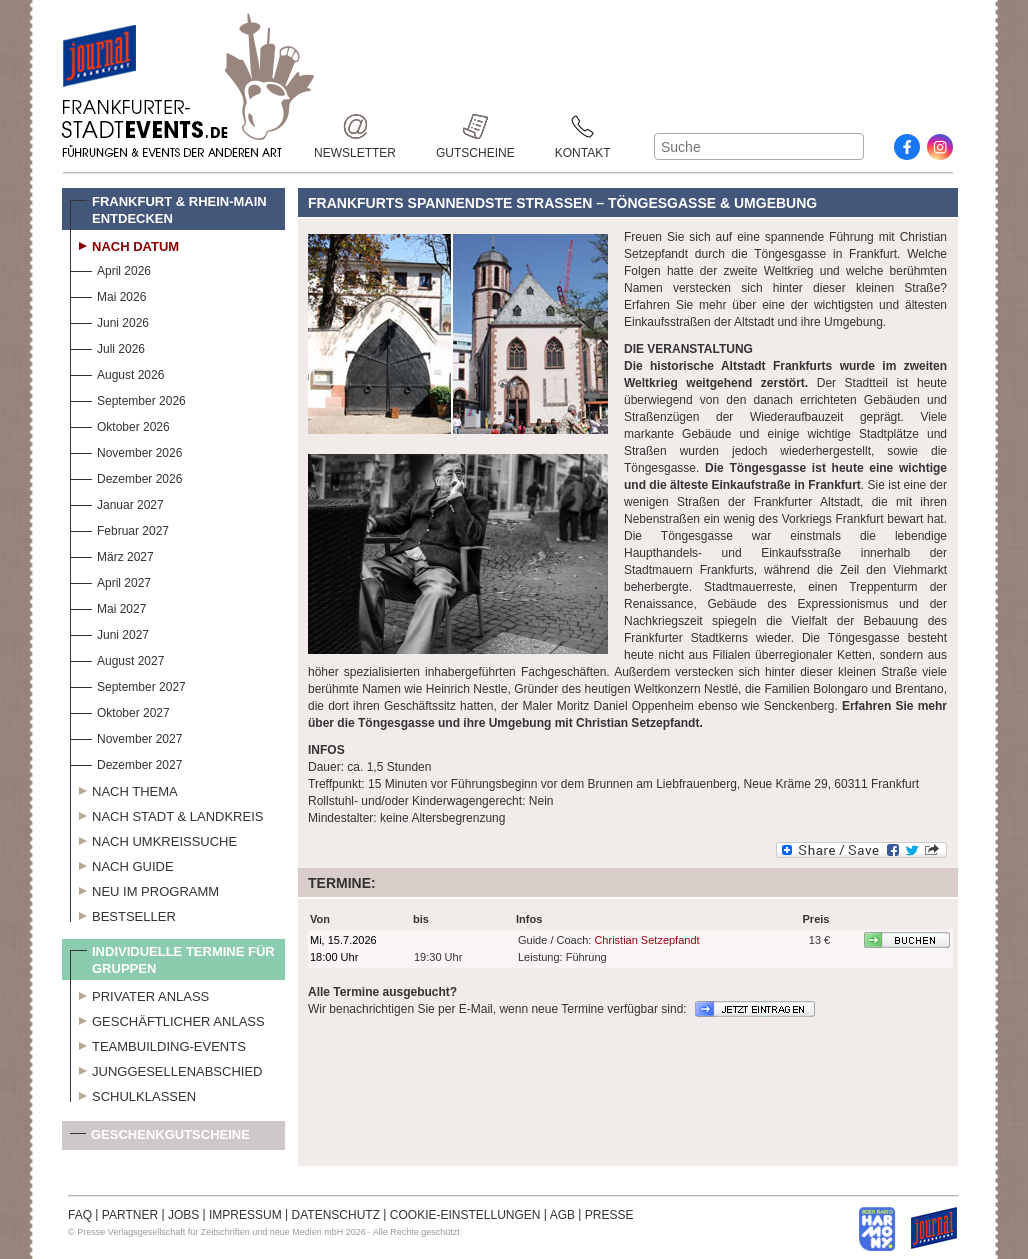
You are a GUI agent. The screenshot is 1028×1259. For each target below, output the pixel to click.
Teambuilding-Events (158, 1044)
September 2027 (128, 684)
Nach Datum (124, 244)
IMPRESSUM (245, 1215)
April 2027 (110, 580)
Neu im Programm (144, 889)
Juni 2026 (109, 320)
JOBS (183, 1215)
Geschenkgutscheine (160, 1138)
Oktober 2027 (120, 710)
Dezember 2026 (126, 476)
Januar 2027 (117, 502)
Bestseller (123, 914)
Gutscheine (475, 126)
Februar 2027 (119, 528)
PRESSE (609, 1215)
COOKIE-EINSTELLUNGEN (465, 1215)
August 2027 (117, 658)
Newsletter (355, 126)
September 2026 (128, 398)
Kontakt (583, 126)
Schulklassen (133, 1094)
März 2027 (112, 554)
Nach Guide (122, 864)
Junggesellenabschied (166, 1069)
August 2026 (117, 372)
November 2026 (126, 450)
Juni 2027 (109, 632)
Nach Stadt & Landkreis (166, 814)
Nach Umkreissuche (153, 839)
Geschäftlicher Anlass (167, 1019)
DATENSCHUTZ (336, 1215)
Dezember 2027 (126, 762)
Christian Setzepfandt (646, 940)
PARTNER (130, 1215)
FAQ (80, 1215)
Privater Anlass (139, 994)
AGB (562, 1215)
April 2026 (110, 268)
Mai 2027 (108, 606)
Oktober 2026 (120, 424)
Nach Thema (124, 789)
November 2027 (126, 736)
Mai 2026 (108, 294)
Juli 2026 (107, 346)
